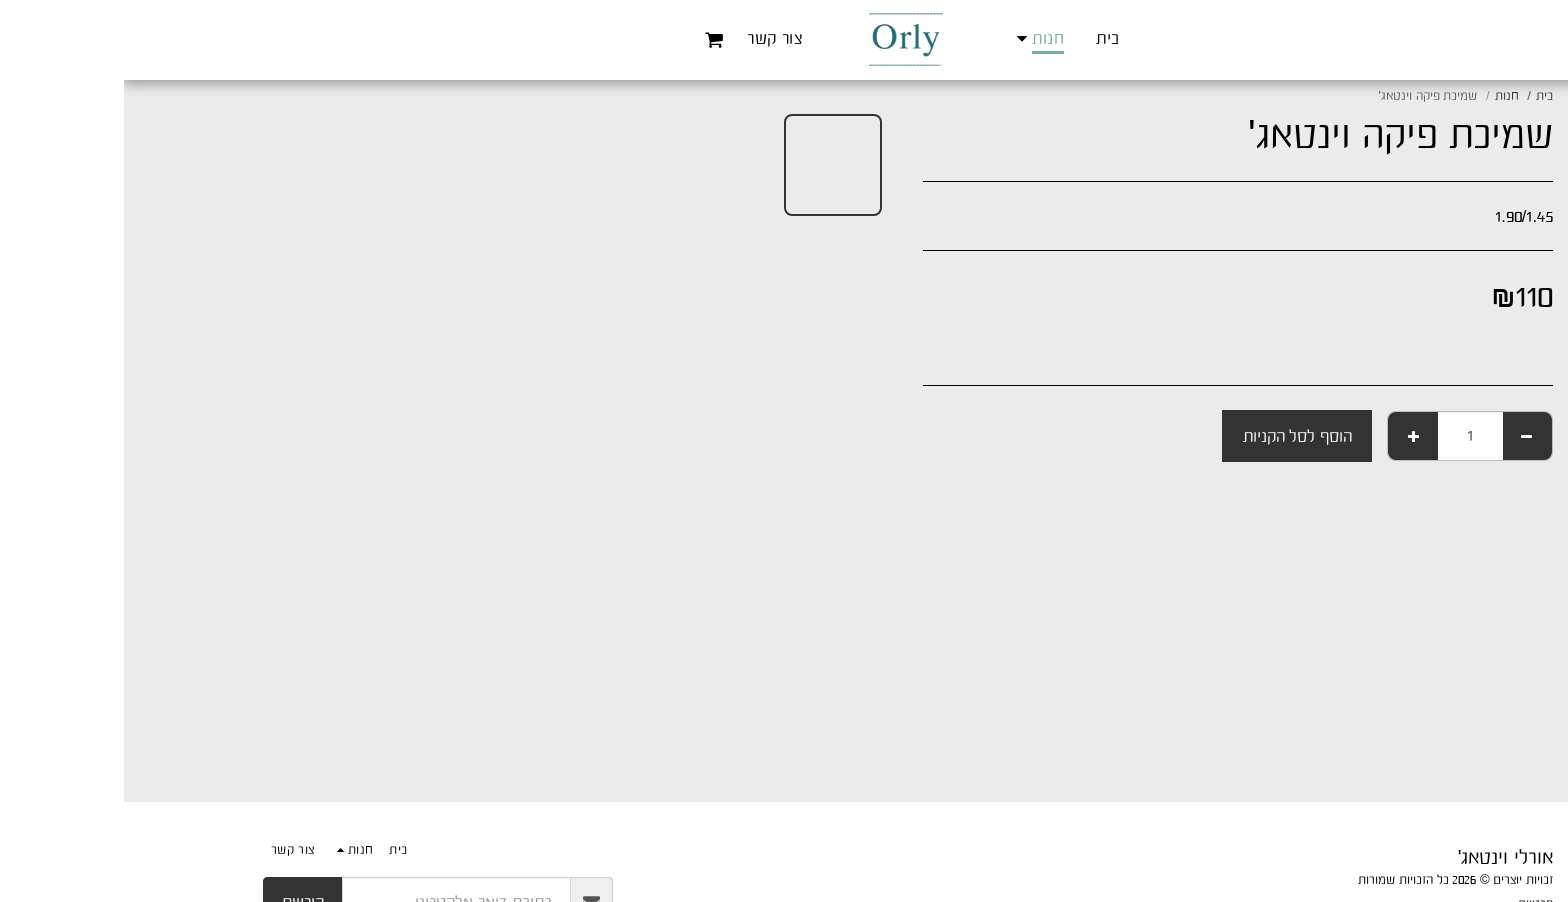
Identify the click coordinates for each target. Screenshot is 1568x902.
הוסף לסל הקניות (1173, 436)
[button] (590, 39)
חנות (1383, 95)
